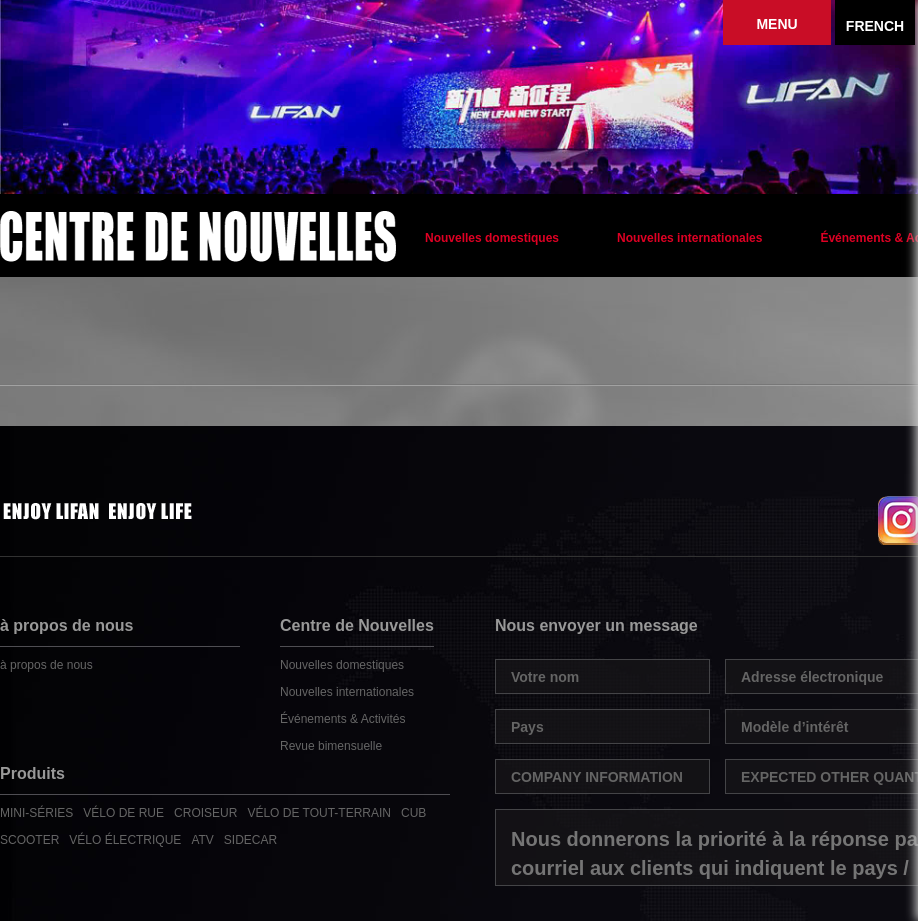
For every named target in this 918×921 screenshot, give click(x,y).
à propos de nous (46, 665)
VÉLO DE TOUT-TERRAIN (319, 813)
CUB (413, 813)
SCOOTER (29, 840)
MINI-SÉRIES (36, 813)
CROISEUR (205, 813)
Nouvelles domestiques (492, 238)
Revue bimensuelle (331, 746)
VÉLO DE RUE (123, 813)
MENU (776, 24)
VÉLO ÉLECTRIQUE (125, 840)
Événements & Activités (342, 719)
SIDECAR (250, 840)
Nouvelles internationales (689, 238)
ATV (202, 840)
